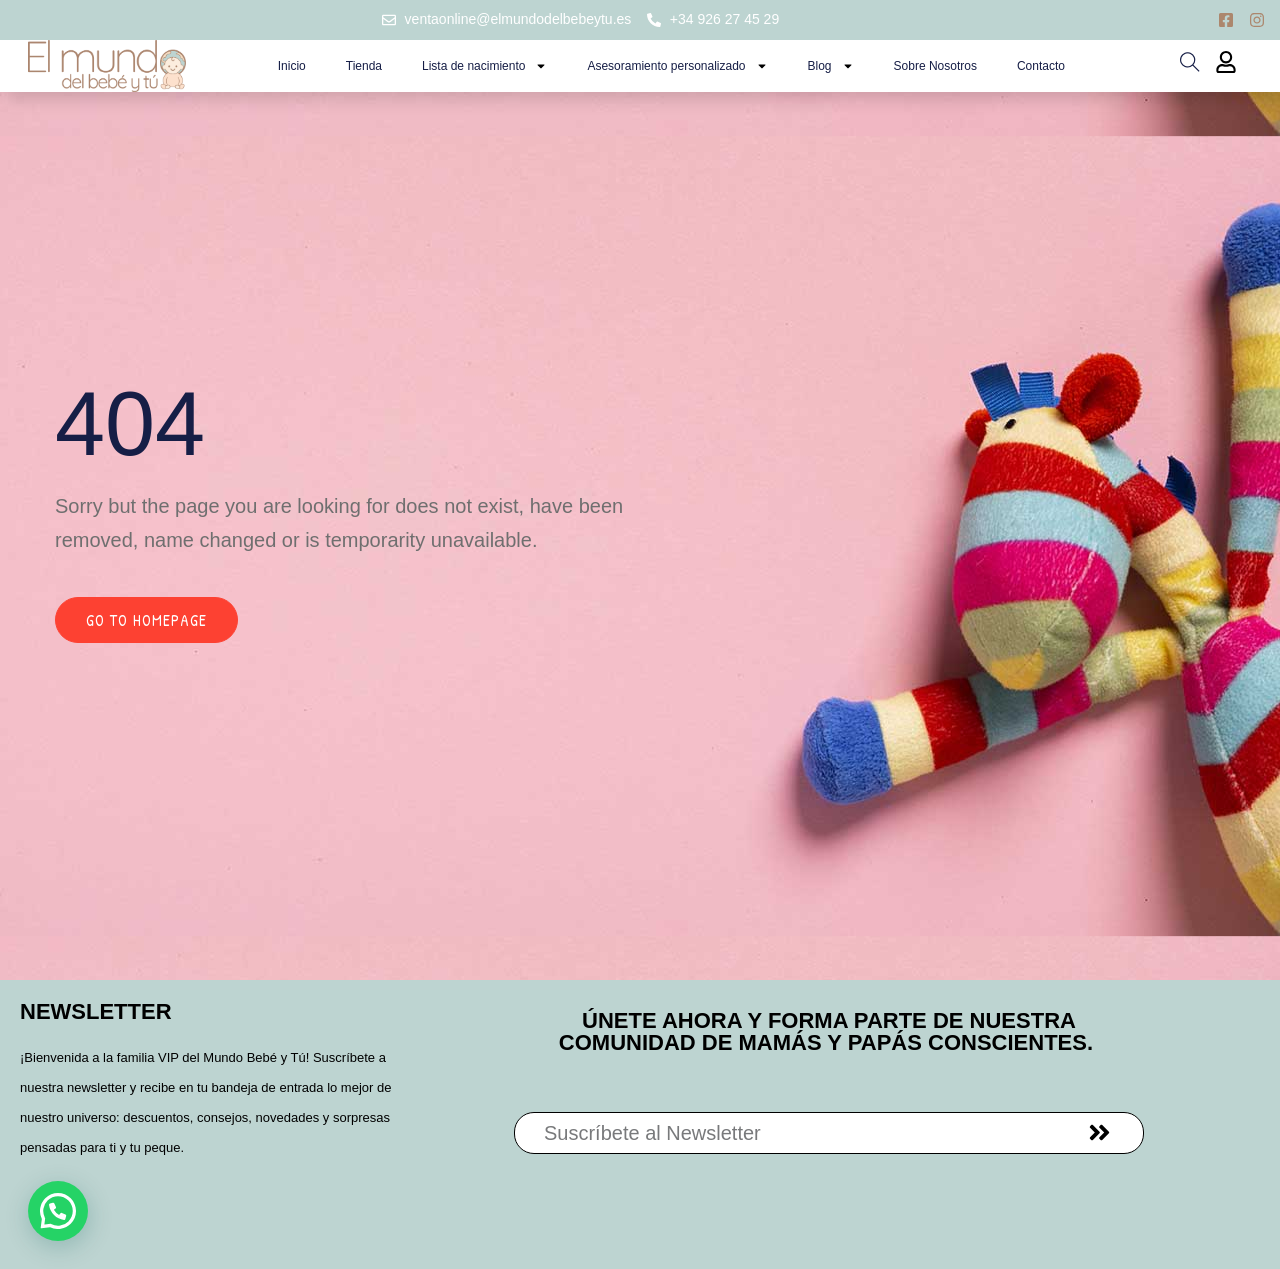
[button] (58, 1211)
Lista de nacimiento (484, 66)
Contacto (1041, 66)
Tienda (364, 66)
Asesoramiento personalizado (677, 66)
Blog (831, 66)
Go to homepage (146, 620)
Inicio (292, 66)
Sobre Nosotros (935, 66)
